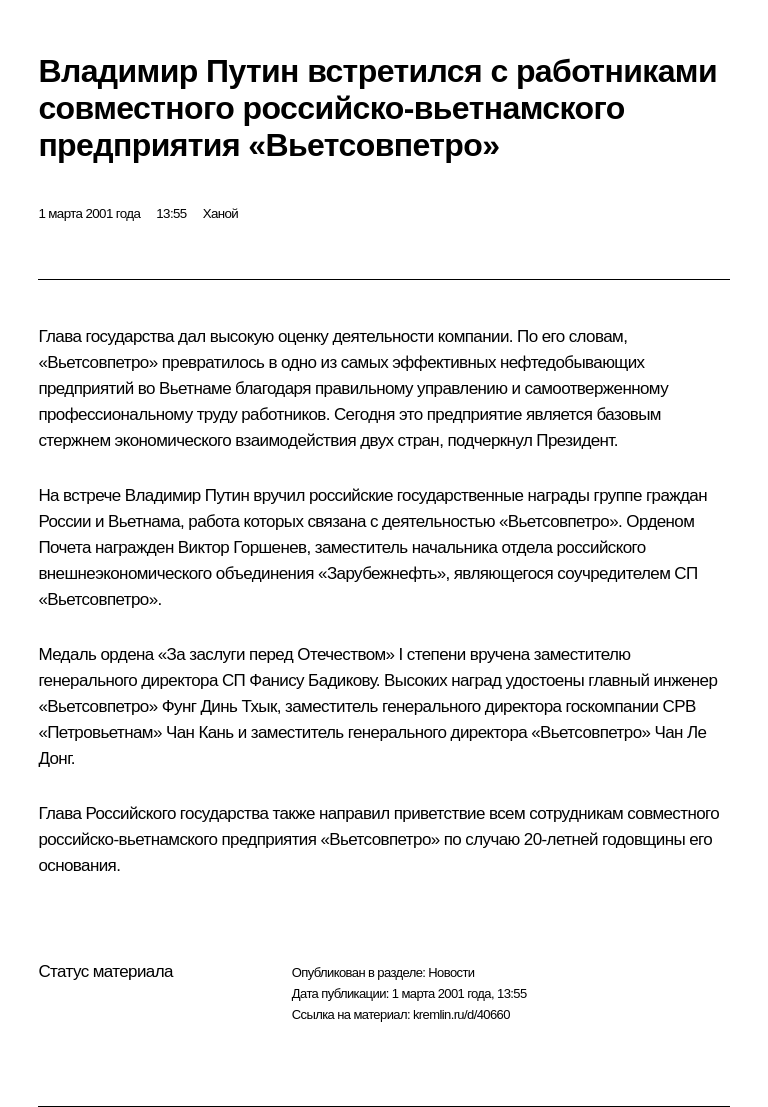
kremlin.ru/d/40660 (461, 1014)
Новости (451, 972)
